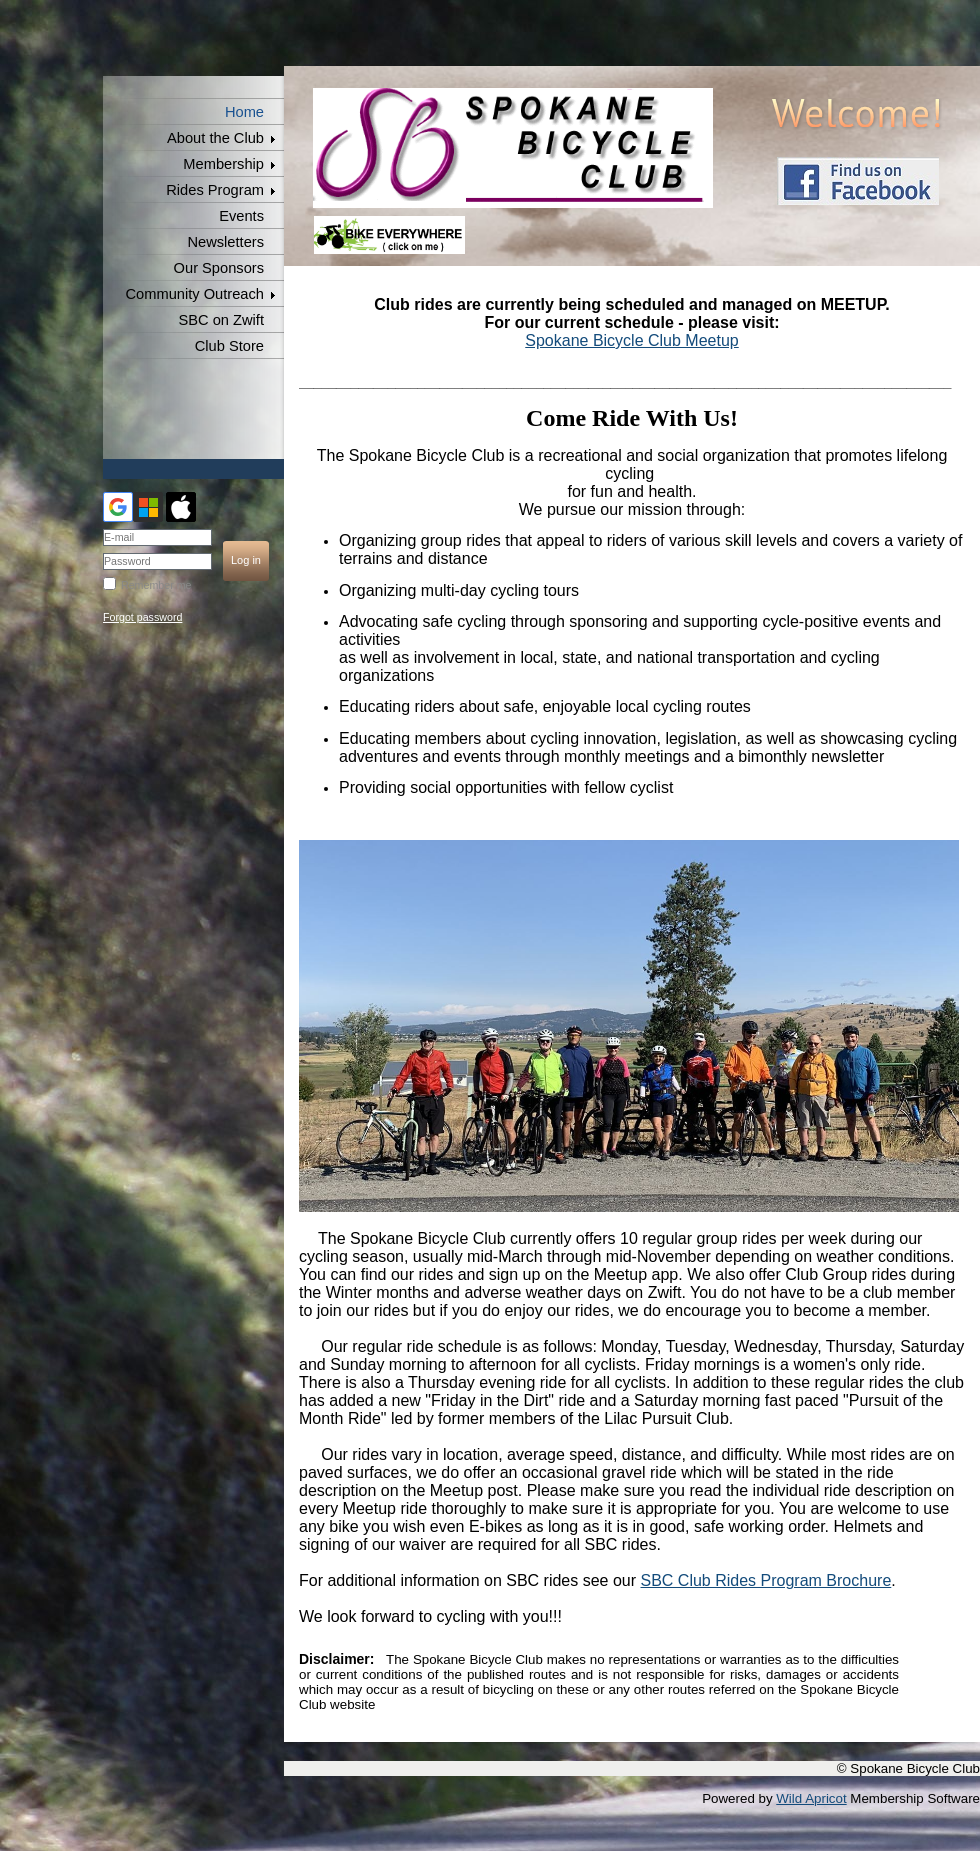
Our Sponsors (219, 268)
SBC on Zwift (221, 320)
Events (241, 216)
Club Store (229, 346)
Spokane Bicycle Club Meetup (631, 340)
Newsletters (225, 242)
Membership (223, 164)
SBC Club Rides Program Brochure (766, 1580)
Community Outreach (195, 294)
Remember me (156, 585)
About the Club (215, 138)
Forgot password (142, 617)
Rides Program (215, 190)
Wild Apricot (811, 1798)
